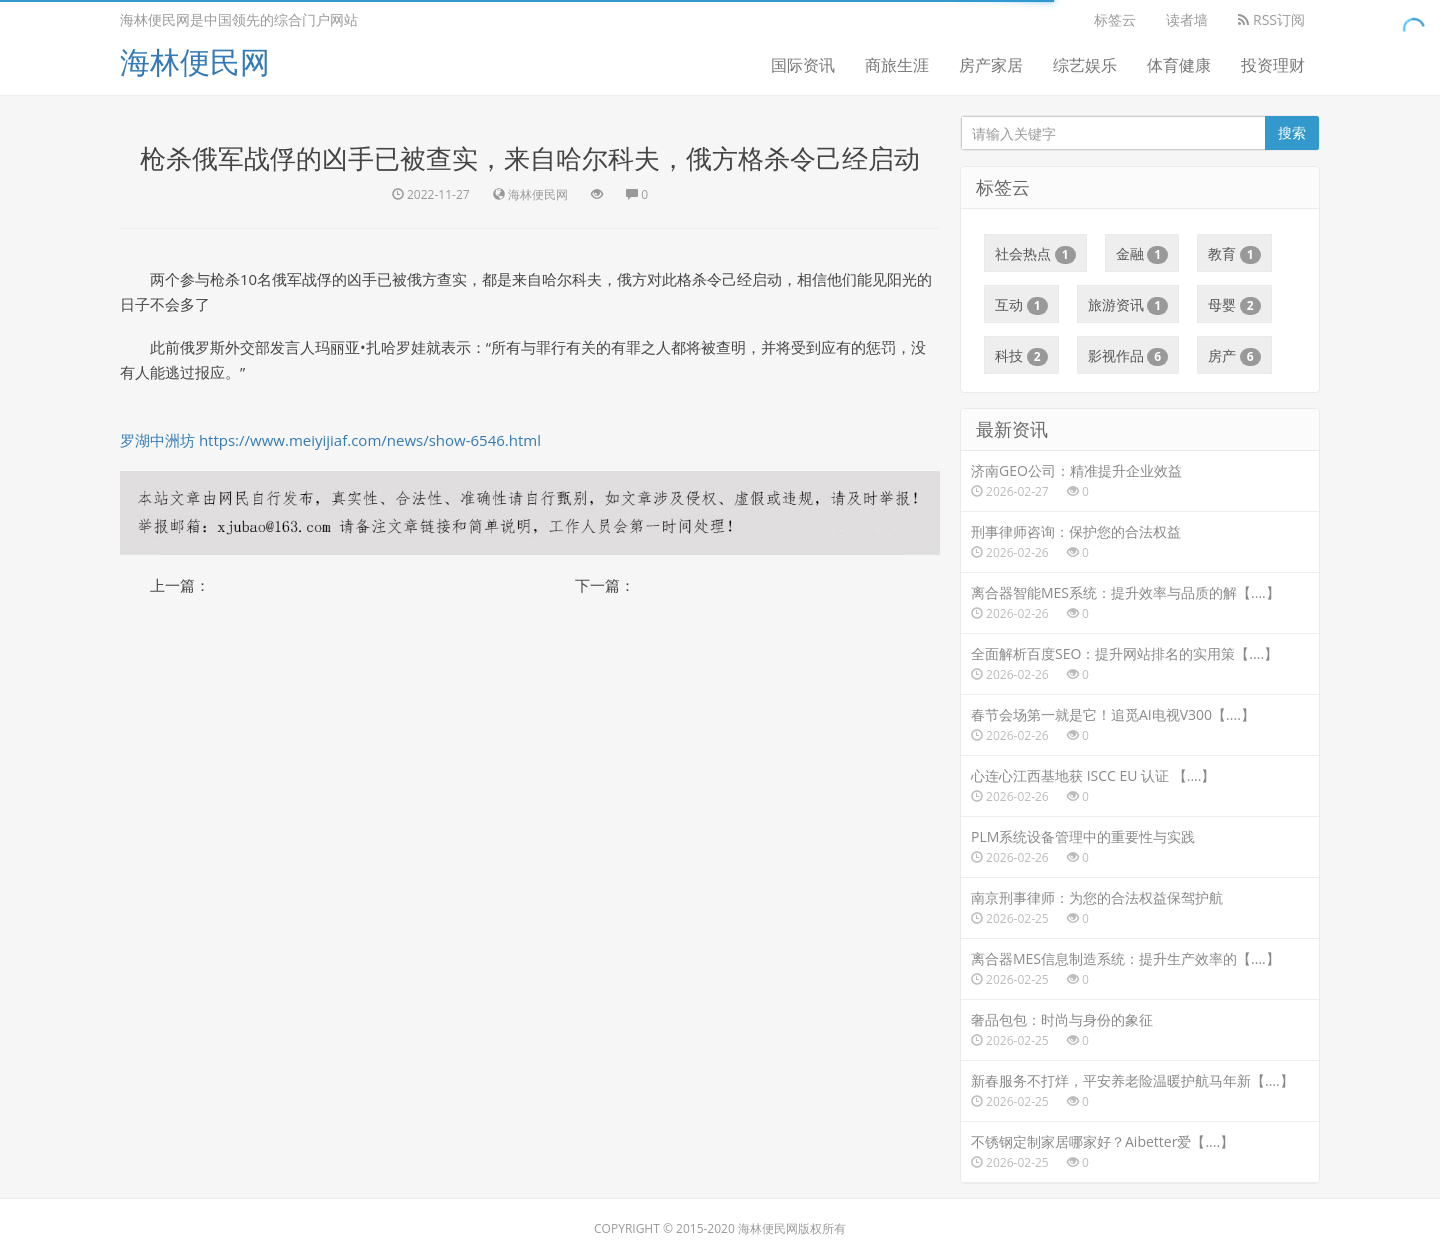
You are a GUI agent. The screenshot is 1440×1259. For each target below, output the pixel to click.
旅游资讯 (1128, 305)
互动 (1021, 305)
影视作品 (1128, 356)
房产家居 (991, 65)
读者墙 (1187, 19)
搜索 (1292, 132)
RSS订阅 (1271, 19)
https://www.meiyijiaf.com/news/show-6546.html (370, 440)
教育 (1234, 254)
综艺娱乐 (1085, 65)
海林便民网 (195, 61)
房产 (1234, 356)
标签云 (1115, 19)
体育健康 (1179, 65)
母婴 (1234, 305)
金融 (1142, 254)
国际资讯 (803, 65)
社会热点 (1035, 254)
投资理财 (1273, 65)
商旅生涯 (897, 65)
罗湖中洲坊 (157, 440)
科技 (1021, 356)
